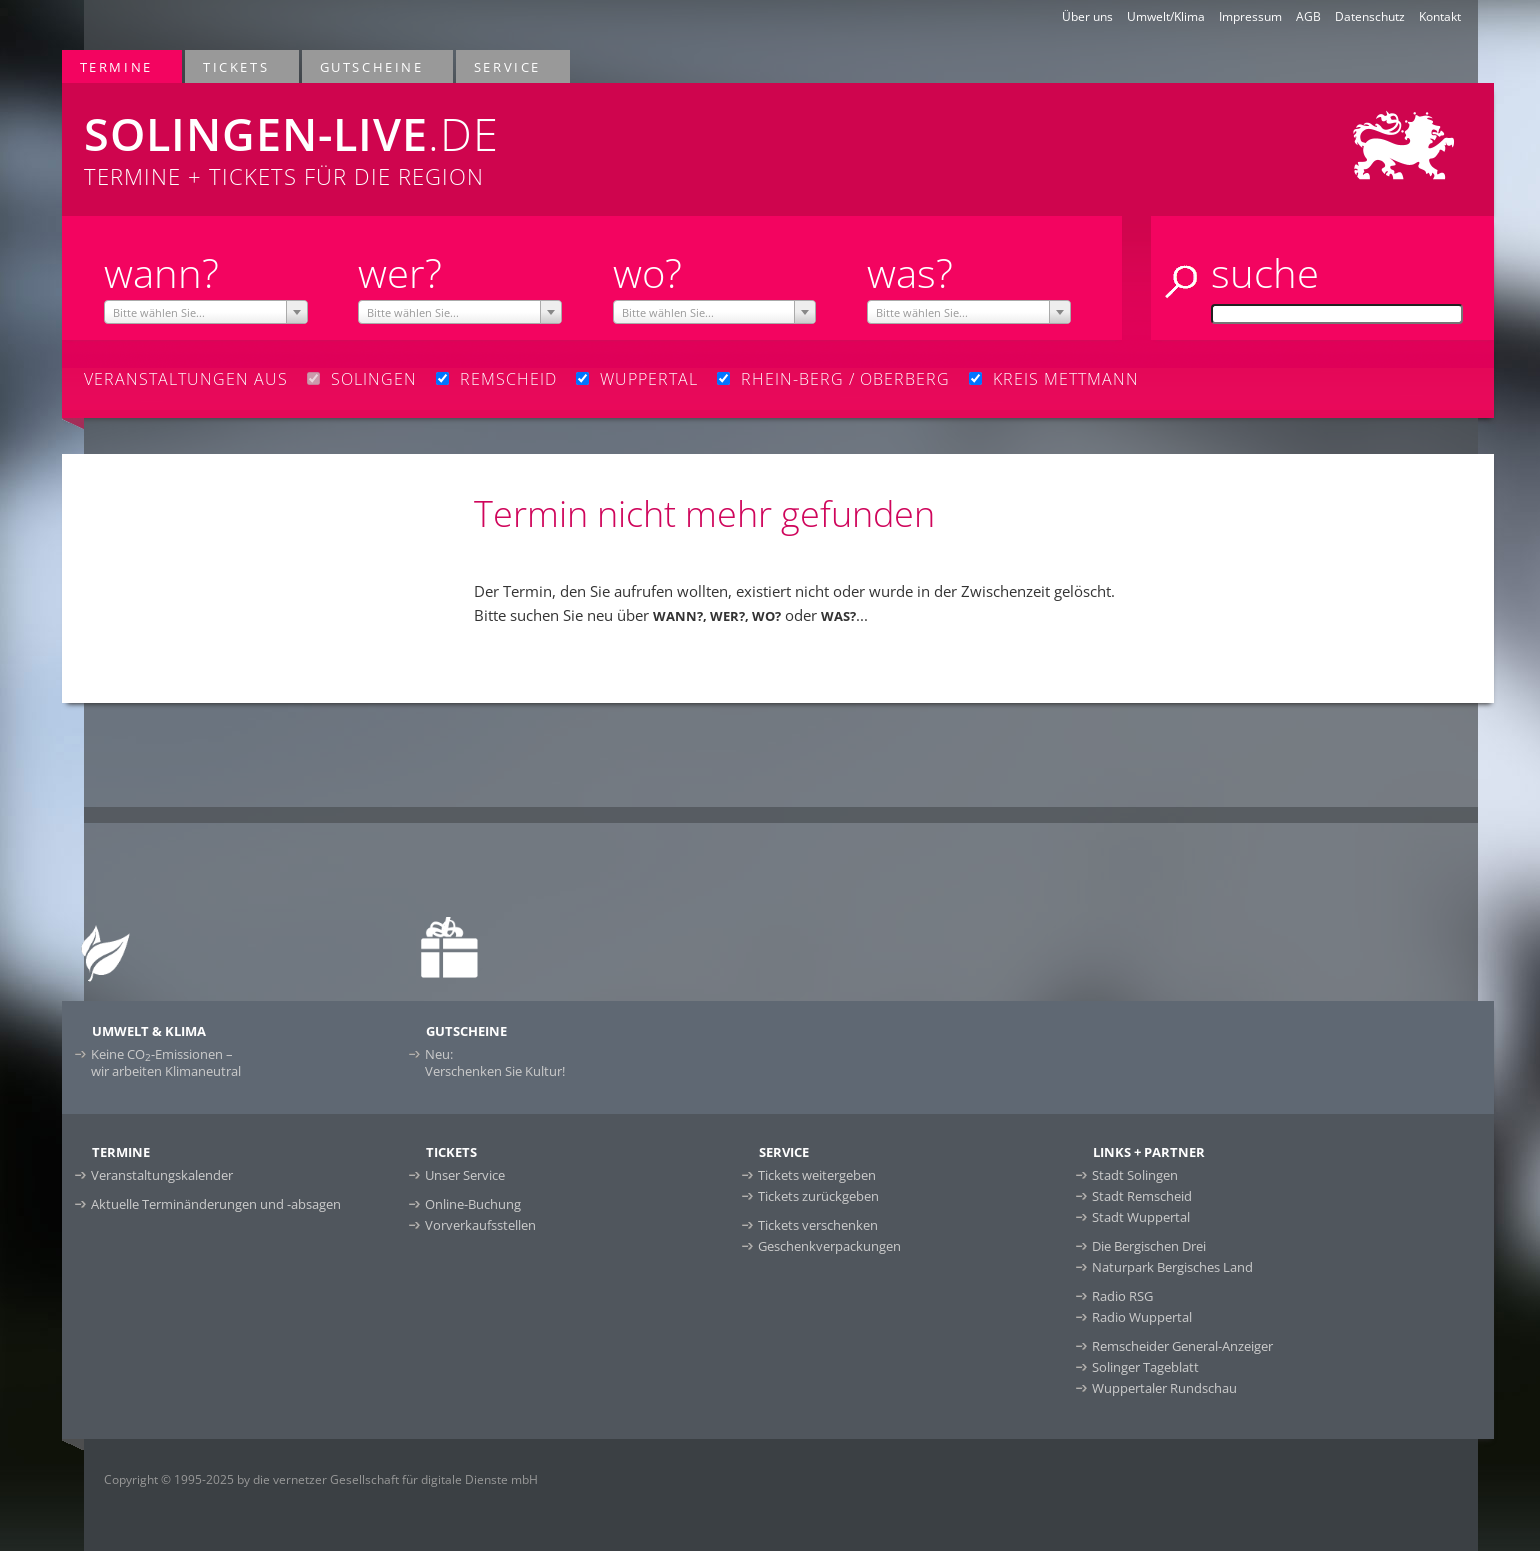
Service (508, 66)
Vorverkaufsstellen (480, 1225)
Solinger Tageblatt (1145, 1367)
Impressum (1250, 16)
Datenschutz (1370, 16)
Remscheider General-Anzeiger (1182, 1346)
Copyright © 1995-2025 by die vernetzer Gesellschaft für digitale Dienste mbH (321, 1479)
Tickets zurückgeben (818, 1196)
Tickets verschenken (818, 1225)
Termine (117, 66)
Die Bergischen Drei (1149, 1246)
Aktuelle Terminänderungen (216, 1204)
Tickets (237, 66)
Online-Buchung (473, 1204)
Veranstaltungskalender (162, 1175)
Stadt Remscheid (1142, 1196)
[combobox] (206, 312)
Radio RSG (1122, 1296)
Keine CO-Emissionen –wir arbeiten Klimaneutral (166, 1062)
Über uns (1087, 16)
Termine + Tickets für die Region (478, 137)
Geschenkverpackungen (829, 1246)
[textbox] (206, 313)
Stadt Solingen (1135, 1175)
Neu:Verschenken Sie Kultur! (495, 1062)
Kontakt (1440, 16)
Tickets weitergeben (817, 1175)
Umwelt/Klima (1166, 16)
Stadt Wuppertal (1141, 1217)
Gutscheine (373, 66)
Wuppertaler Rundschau (1164, 1388)
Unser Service (465, 1175)
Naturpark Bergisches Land (1172, 1267)
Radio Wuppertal (1142, 1317)
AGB (1308, 16)
